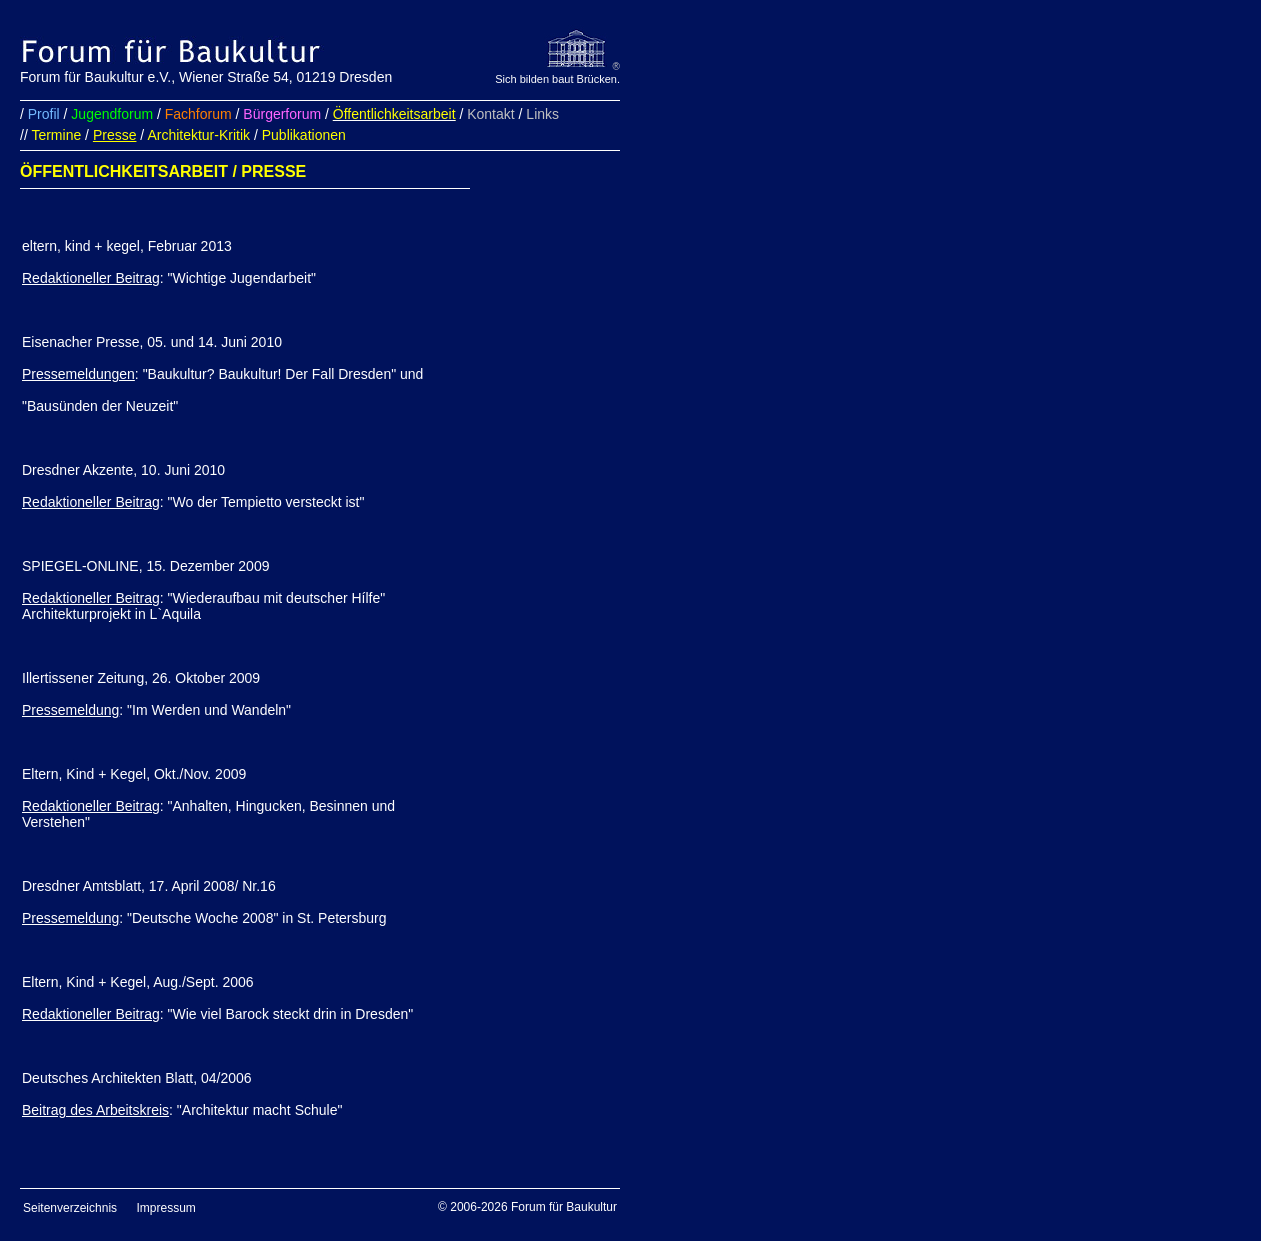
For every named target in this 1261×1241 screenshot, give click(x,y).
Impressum (166, 1208)
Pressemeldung (70, 710)
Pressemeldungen (78, 374)
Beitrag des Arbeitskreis (95, 1110)
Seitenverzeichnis (70, 1208)
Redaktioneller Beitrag (91, 278)
